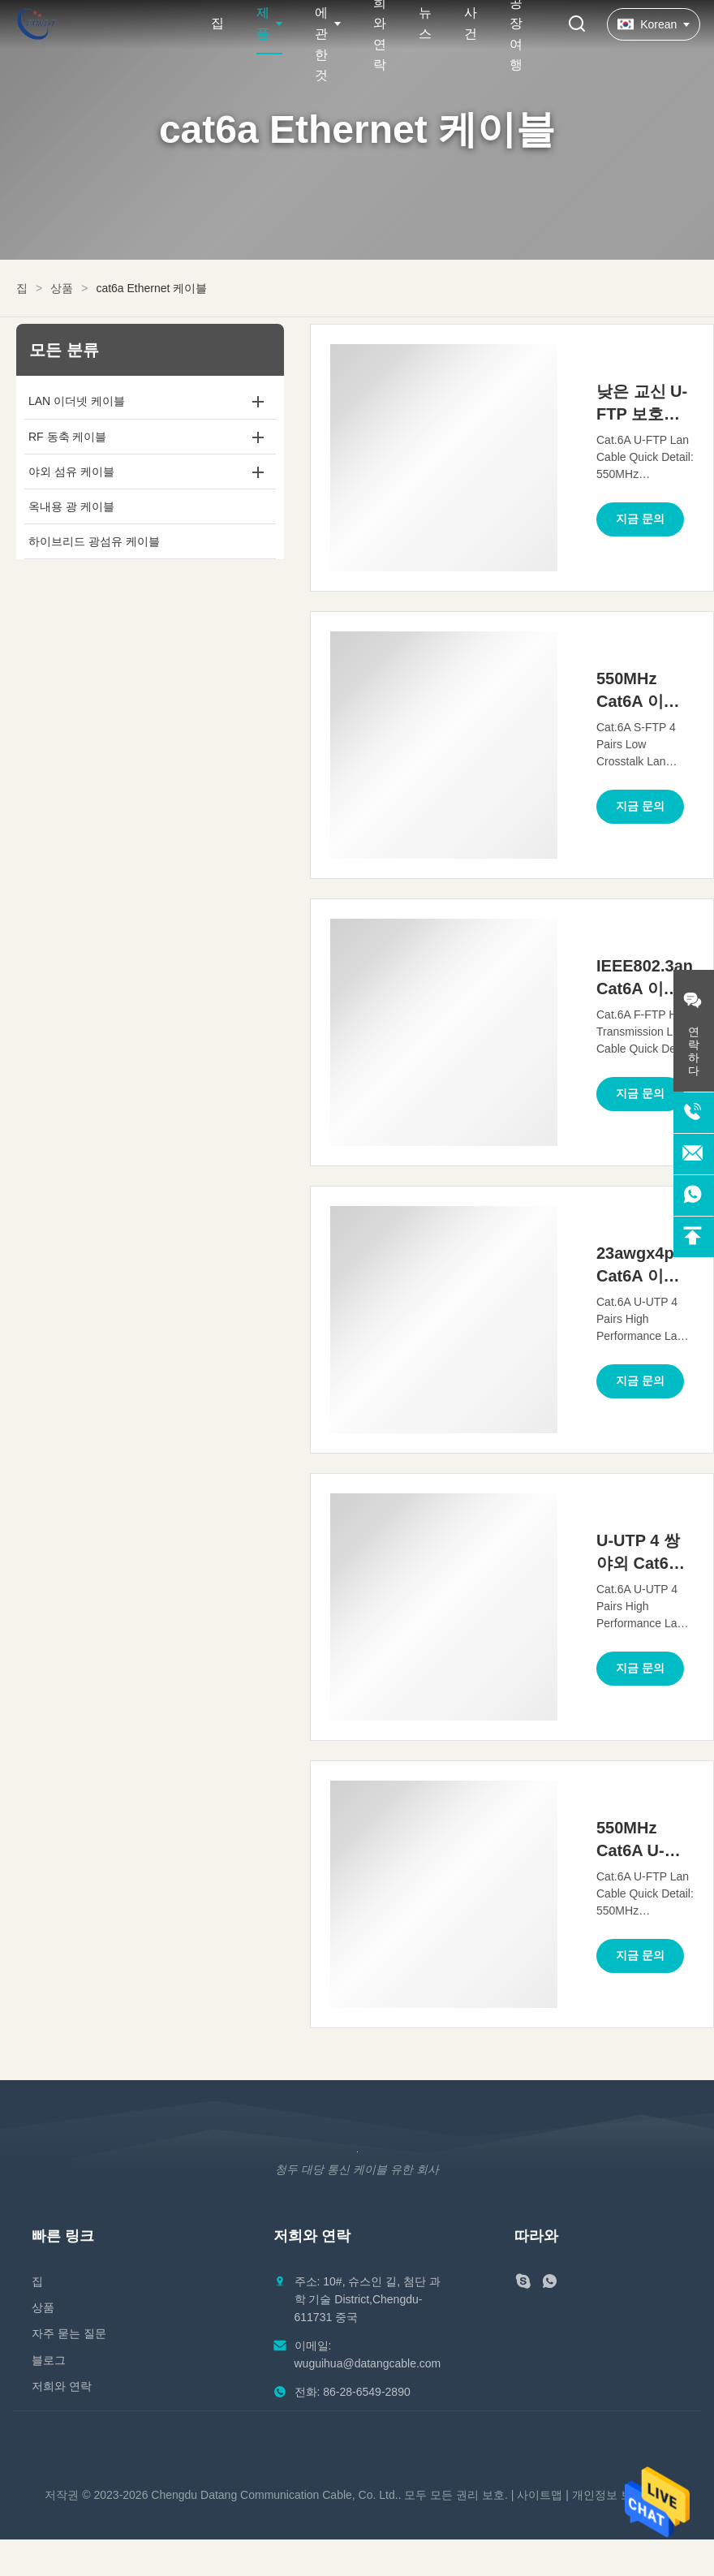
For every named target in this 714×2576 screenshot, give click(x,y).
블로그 (49, 2360)
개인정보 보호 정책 (620, 2494)
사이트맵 (539, 2494)
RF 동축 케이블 (67, 436)
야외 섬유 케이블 (71, 471)
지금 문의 (640, 518)
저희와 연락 (62, 2386)
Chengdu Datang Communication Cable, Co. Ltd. (274, 2494)
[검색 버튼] (577, 25)
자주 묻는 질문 (69, 2333)
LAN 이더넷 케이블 (76, 400)
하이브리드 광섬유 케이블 (94, 541)
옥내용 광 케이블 (71, 506)
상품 (61, 288)
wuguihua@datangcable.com (368, 2363)
